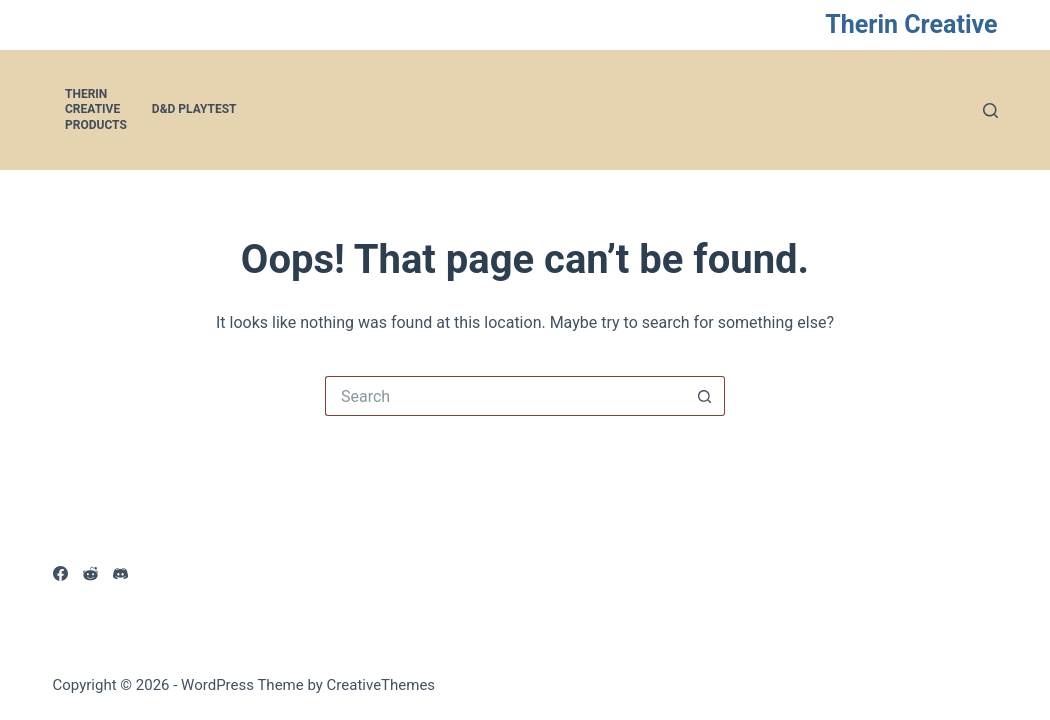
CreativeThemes (381, 685)
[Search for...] (505, 396)
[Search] (990, 110)
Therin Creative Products (96, 109)
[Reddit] (90, 573)
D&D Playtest (194, 109)
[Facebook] (60, 573)
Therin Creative (911, 24)
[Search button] (705, 396)
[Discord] (120, 573)
